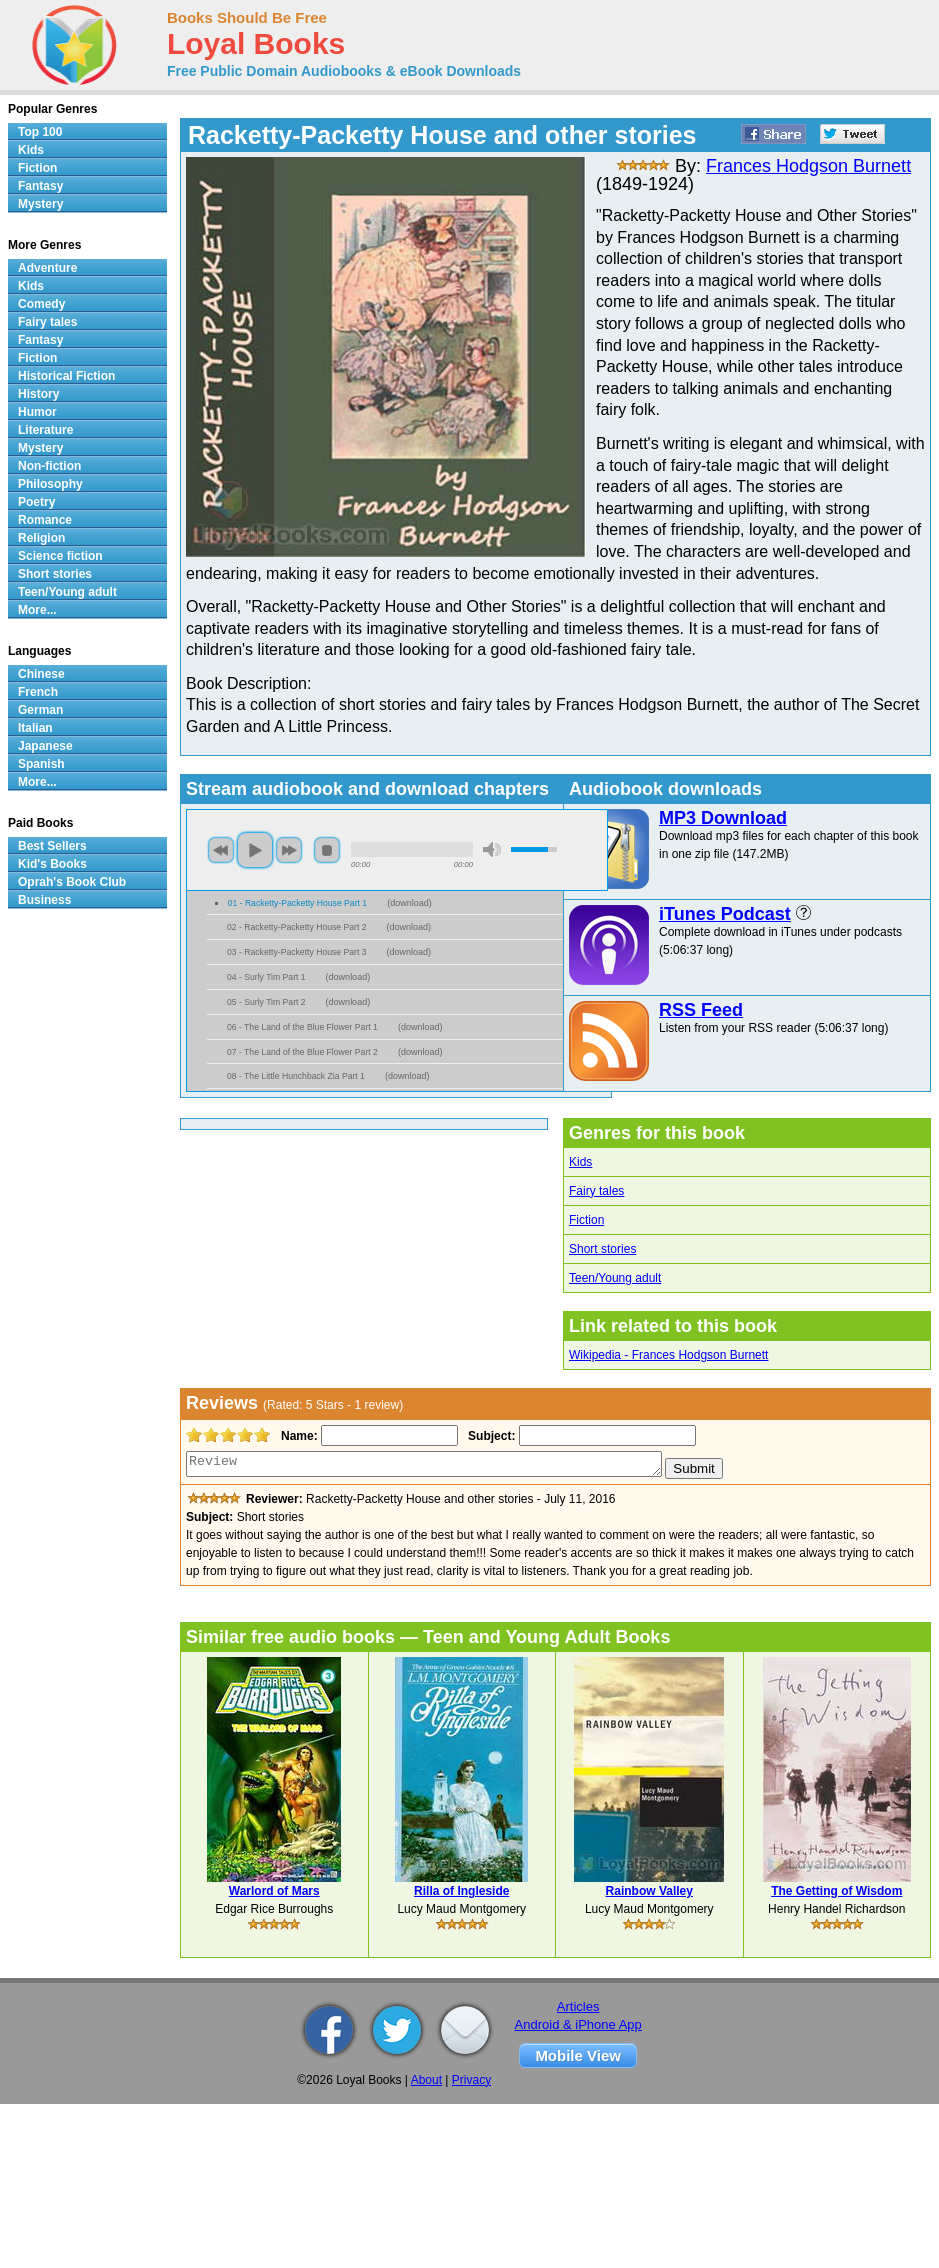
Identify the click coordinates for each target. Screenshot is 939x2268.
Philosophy (50, 484)
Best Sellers (52, 846)
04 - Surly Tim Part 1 (266, 977)
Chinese (41, 674)
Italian (35, 728)
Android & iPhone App (578, 2024)
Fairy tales (596, 1191)
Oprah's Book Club (72, 882)
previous (221, 850)
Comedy (41, 304)
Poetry (36, 502)
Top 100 (40, 132)
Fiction (586, 1220)
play (255, 850)
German (40, 710)
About (426, 2080)
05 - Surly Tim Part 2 (266, 1002)
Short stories (602, 1249)
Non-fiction (49, 466)
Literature (45, 430)
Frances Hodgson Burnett (808, 166)
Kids (580, 1162)
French (38, 692)
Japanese (45, 746)
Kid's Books (52, 864)
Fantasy (40, 186)
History (38, 394)
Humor (37, 412)
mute (492, 849)
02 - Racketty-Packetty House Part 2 (297, 927)
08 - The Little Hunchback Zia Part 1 (296, 1076)
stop (327, 850)
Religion (41, 538)
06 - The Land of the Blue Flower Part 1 (302, 1027)
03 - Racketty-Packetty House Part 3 (297, 952)
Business (44, 900)
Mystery (40, 204)
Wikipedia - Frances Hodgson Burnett (668, 1355)
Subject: (489, 1436)
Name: (297, 1436)
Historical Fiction (66, 376)
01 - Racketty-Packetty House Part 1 (298, 903)
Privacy (471, 2080)
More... (37, 610)
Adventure (47, 268)
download (409, 903)
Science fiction (60, 556)
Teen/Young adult (615, 1278)
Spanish (41, 764)
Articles (578, 2006)
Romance (45, 520)
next (289, 850)
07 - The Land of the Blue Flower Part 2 (302, 1052)
